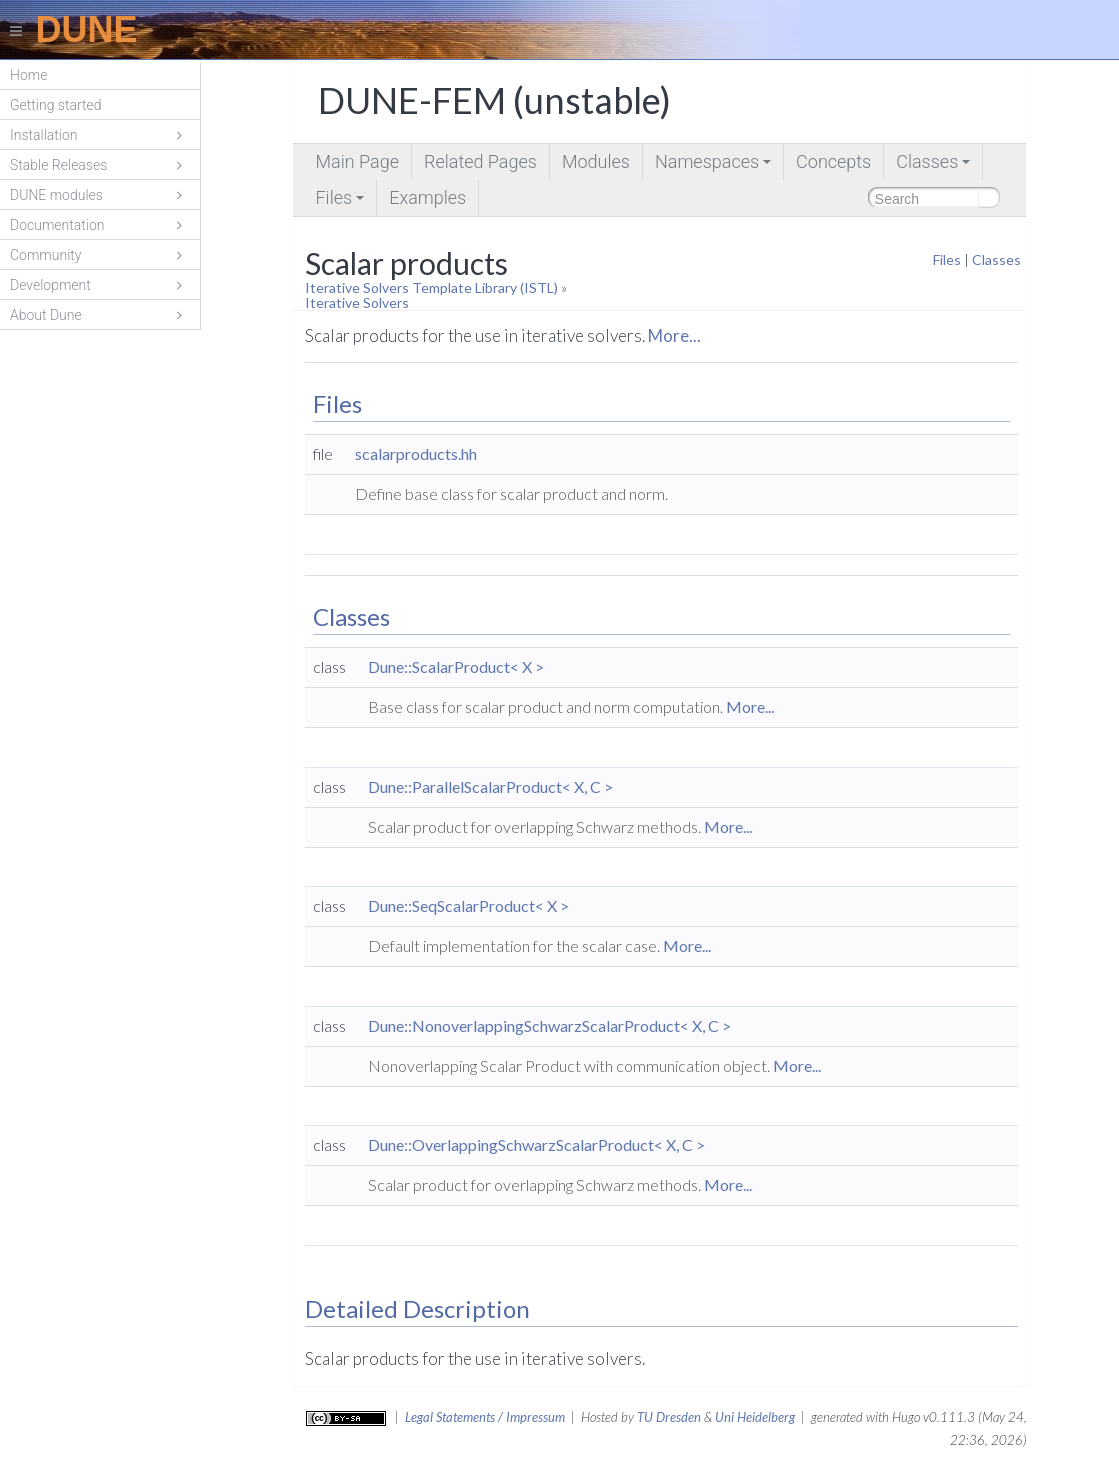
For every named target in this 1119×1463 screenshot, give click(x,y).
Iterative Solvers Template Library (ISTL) (431, 287)
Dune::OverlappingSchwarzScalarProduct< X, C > (536, 1144)
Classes (934, 165)
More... (674, 335)
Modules (596, 161)
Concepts (833, 161)
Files (341, 201)
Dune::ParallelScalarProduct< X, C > (490, 786)
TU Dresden (669, 1417)
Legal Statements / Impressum (485, 1417)
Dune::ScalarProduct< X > (456, 666)
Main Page (356, 161)
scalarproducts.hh (416, 453)
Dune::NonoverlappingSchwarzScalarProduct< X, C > (549, 1025)
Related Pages (480, 161)
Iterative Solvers (357, 302)
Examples (427, 197)
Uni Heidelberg (755, 1417)
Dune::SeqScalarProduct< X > (468, 905)
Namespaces (714, 165)
